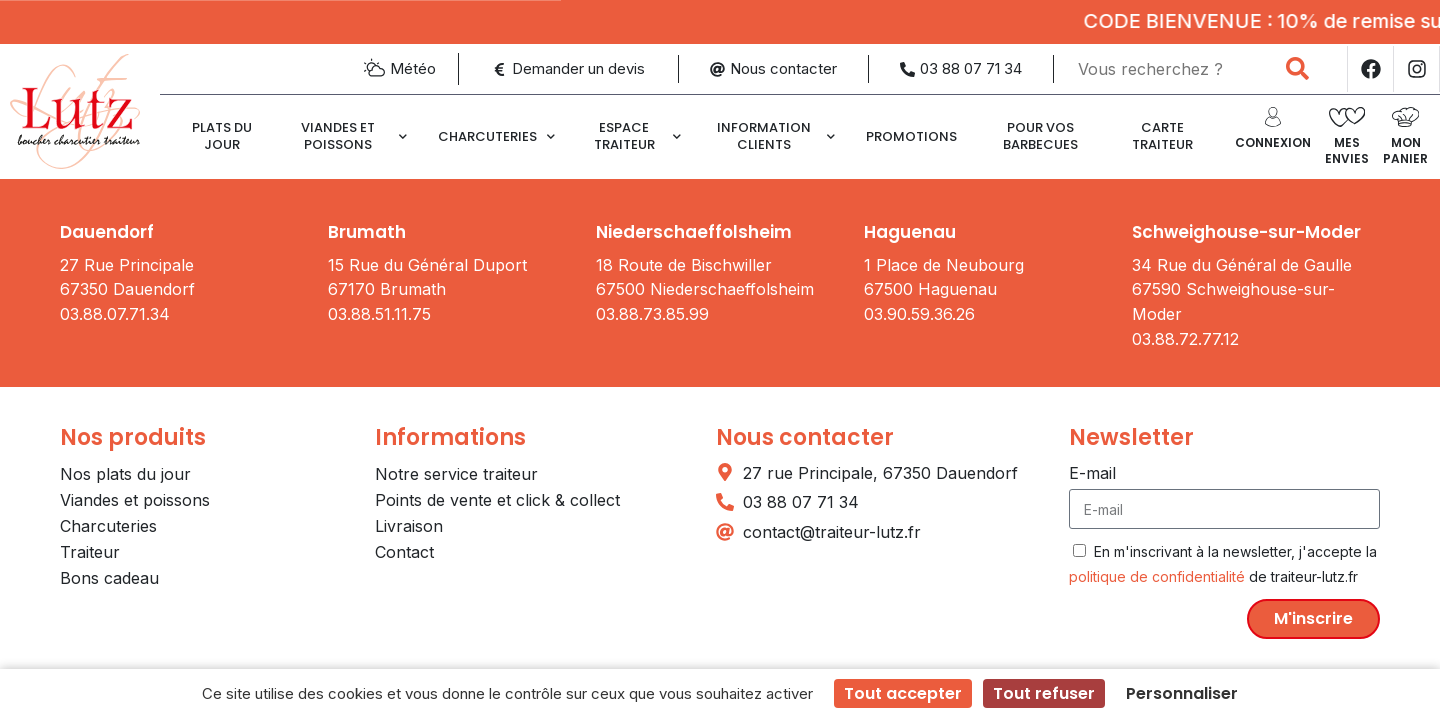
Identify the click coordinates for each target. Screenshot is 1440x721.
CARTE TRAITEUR (1162, 135)
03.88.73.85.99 (652, 314)
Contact (404, 552)
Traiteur (90, 552)
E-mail (1092, 473)
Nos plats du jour (125, 474)
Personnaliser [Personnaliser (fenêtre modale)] (1182, 693)
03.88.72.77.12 (1185, 339)
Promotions (911, 136)
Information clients (776, 135)
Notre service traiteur (456, 474)
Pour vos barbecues (1040, 135)
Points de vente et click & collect (497, 500)
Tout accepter (903, 693)
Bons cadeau (109, 578)
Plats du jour (222, 135)
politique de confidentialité (1157, 576)
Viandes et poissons (353, 135)
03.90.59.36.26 (919, 314)
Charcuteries (496, 136)
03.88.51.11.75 (379, 314)
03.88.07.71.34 (115, 314)
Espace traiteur (637, 135)
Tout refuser (1044, 693)
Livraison (409, 526)
